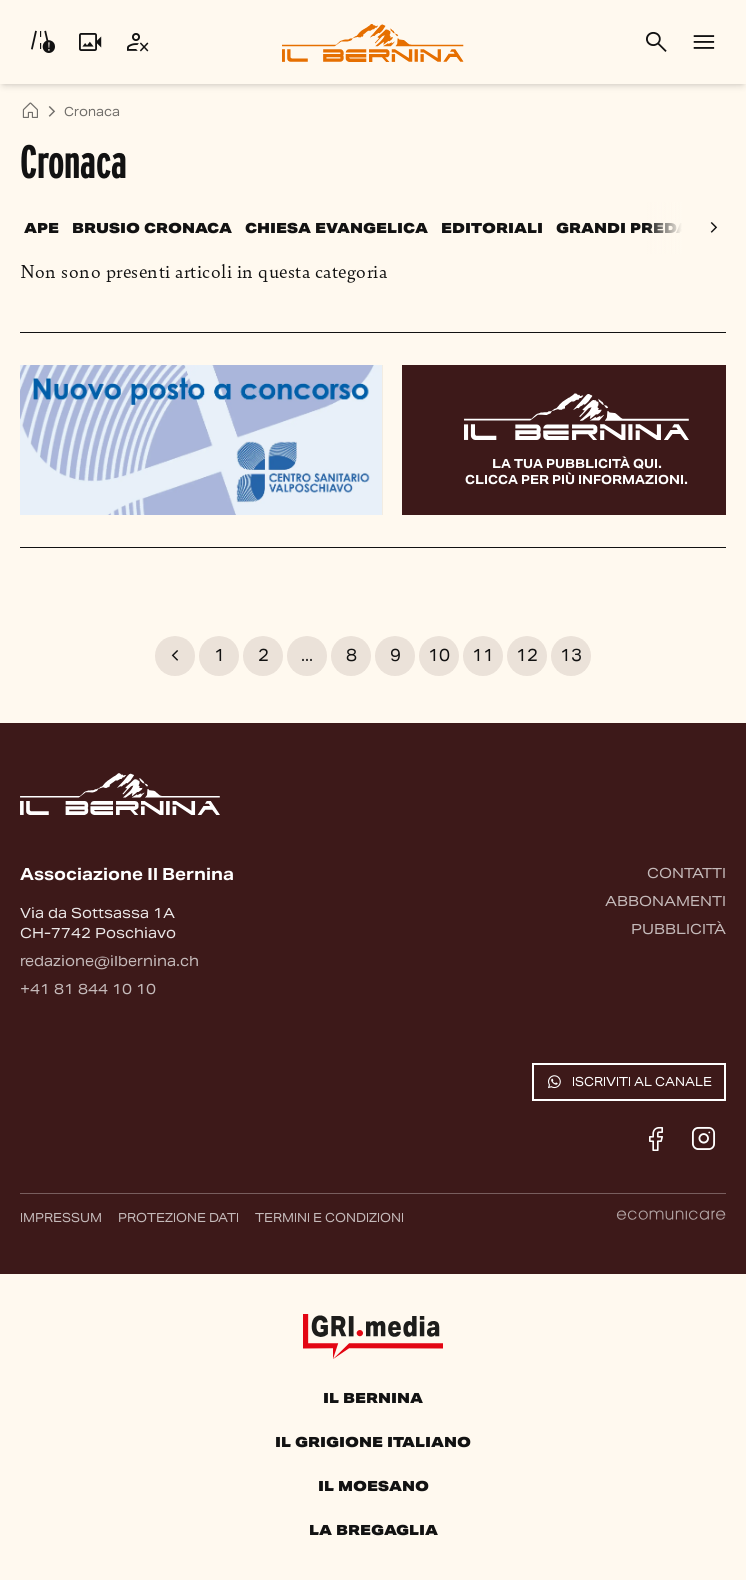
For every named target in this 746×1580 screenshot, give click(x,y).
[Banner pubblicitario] (201, 439)
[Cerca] (656, 42)
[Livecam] (90, 42)
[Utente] (138, 42)
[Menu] (704, 42)
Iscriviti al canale (629, 1082)
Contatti (686, 873)
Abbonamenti (665, 901)
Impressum (61, 1217)
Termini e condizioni (329, 1217)
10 (439, 655)
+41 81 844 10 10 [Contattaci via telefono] (88, 989)
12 (527, 655)
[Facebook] (656, 1139)
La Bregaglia (373, 1530)
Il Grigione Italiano (373, 1442)
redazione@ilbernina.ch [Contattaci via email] (109, 961)
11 (483, 655)
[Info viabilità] (42, 42)
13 (571, 655)
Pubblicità (678, 929)
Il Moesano (373, 1486)
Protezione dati (178, 1217)
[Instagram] (704, 1139)
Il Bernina (373, 1398)
